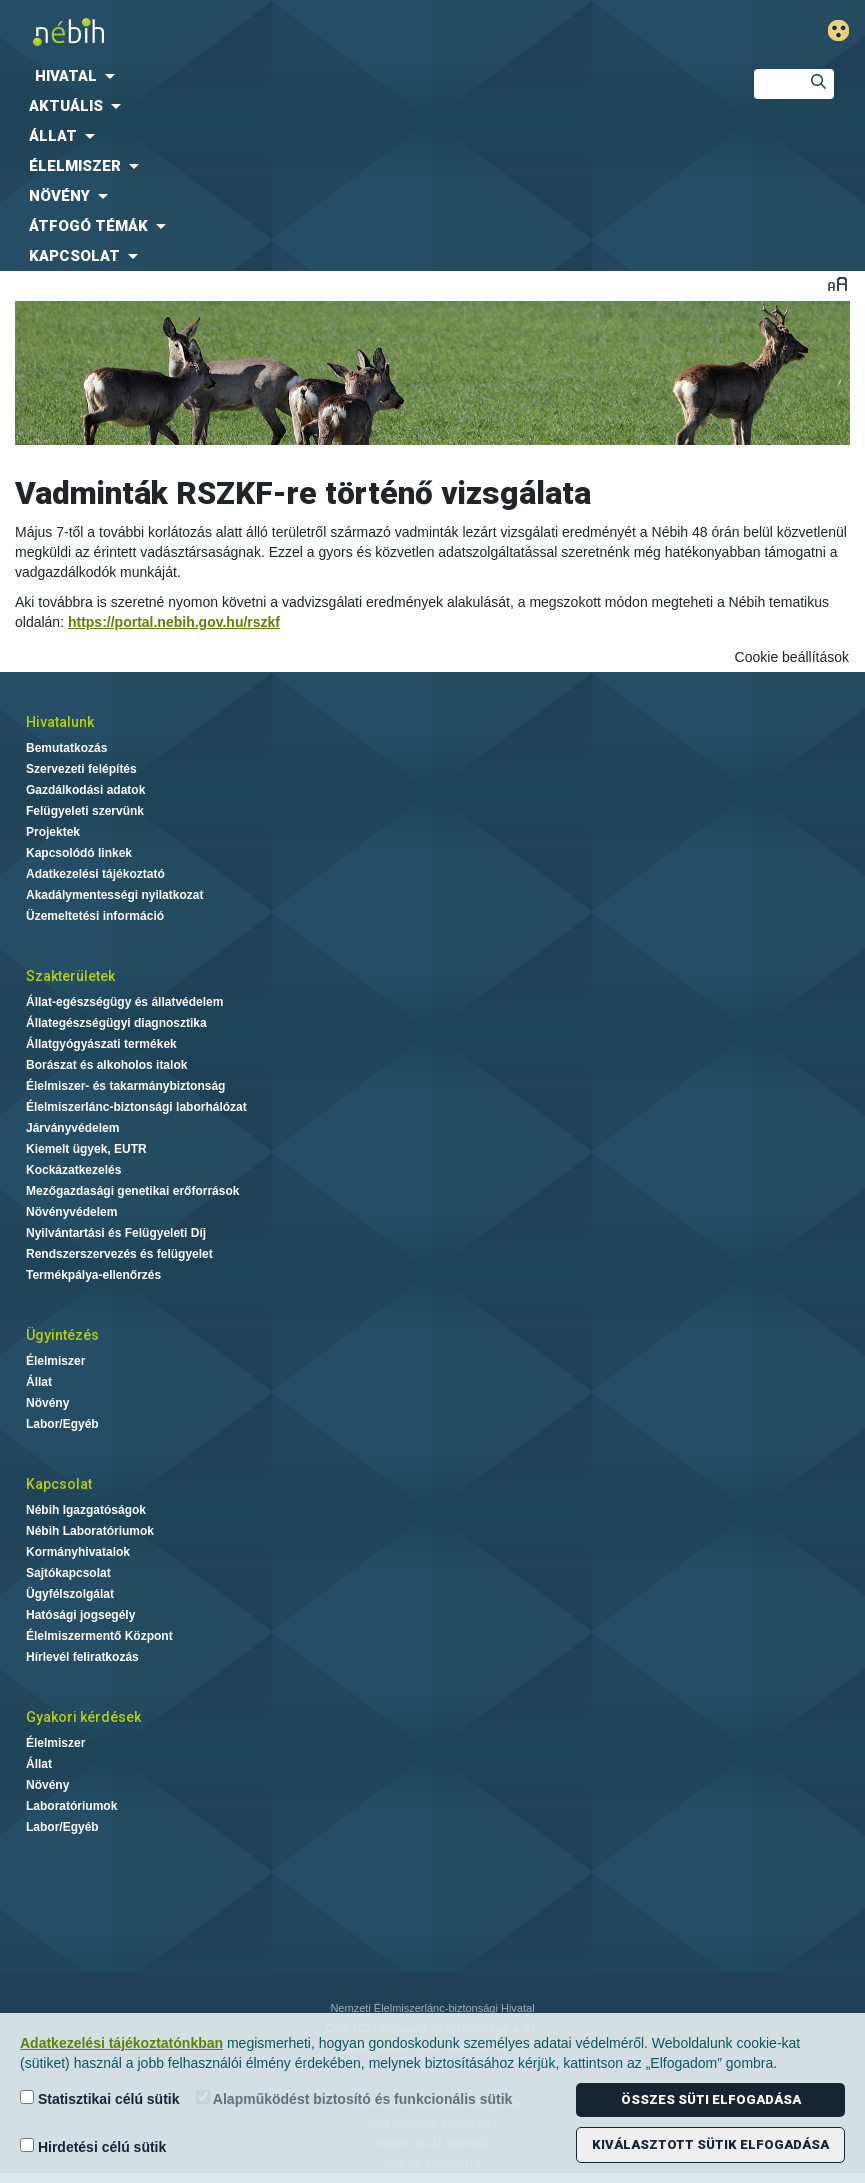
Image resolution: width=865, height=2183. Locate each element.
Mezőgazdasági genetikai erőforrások (132, 1191)
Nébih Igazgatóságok (86, 1510)
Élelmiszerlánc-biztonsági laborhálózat (136, 1107)
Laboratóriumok (71, 1806)
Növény (47, 1403)
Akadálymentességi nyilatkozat (114, 895)
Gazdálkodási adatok (85, 790)
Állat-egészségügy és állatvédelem (124, 1002)
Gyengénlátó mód (846, 30)
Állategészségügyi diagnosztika (116, 1023)
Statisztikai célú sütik (100, 2098)
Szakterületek (70, 976)
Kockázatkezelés (73, 1170)
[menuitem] (360, 76)
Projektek (53, 832)
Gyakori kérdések (83, 1717)
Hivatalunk (60, 722)
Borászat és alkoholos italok (106, 1065)
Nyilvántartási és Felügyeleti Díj (116, 1233)
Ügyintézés (62, 1335)
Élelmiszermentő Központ (99, 1636)
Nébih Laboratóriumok (90, 1531)
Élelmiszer (55, 1361)
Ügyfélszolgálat (70, 1594)
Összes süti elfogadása (711, 2099)
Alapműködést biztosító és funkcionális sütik (354, 2098)
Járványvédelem (72, 1128)
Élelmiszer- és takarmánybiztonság (125, 1086)
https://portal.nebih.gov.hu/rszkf (174, 622)
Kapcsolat (59, 1484)
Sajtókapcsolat (68, 1573)
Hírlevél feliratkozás (82, 1657)
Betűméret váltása (837, 283)
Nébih (288, 31)
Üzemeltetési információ (95, 916)
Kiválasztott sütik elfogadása (710, 2144)
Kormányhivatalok (78, 1552)
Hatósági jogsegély (80, 1615)
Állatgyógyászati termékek (101, 1044)
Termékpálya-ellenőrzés (93, 1275)
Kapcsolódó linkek (79, 853)
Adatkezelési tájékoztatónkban (121, 2043)
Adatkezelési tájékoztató (95, 874)
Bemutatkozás (66, 748)
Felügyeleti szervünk (85, 811)
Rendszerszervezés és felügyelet (119, 1254)
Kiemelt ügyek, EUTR (86, 1149)
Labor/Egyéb (62, 1424)
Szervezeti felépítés (81, 769)
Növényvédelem (71, 1212)
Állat (39, 1382)
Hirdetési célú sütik (93, 2146)
